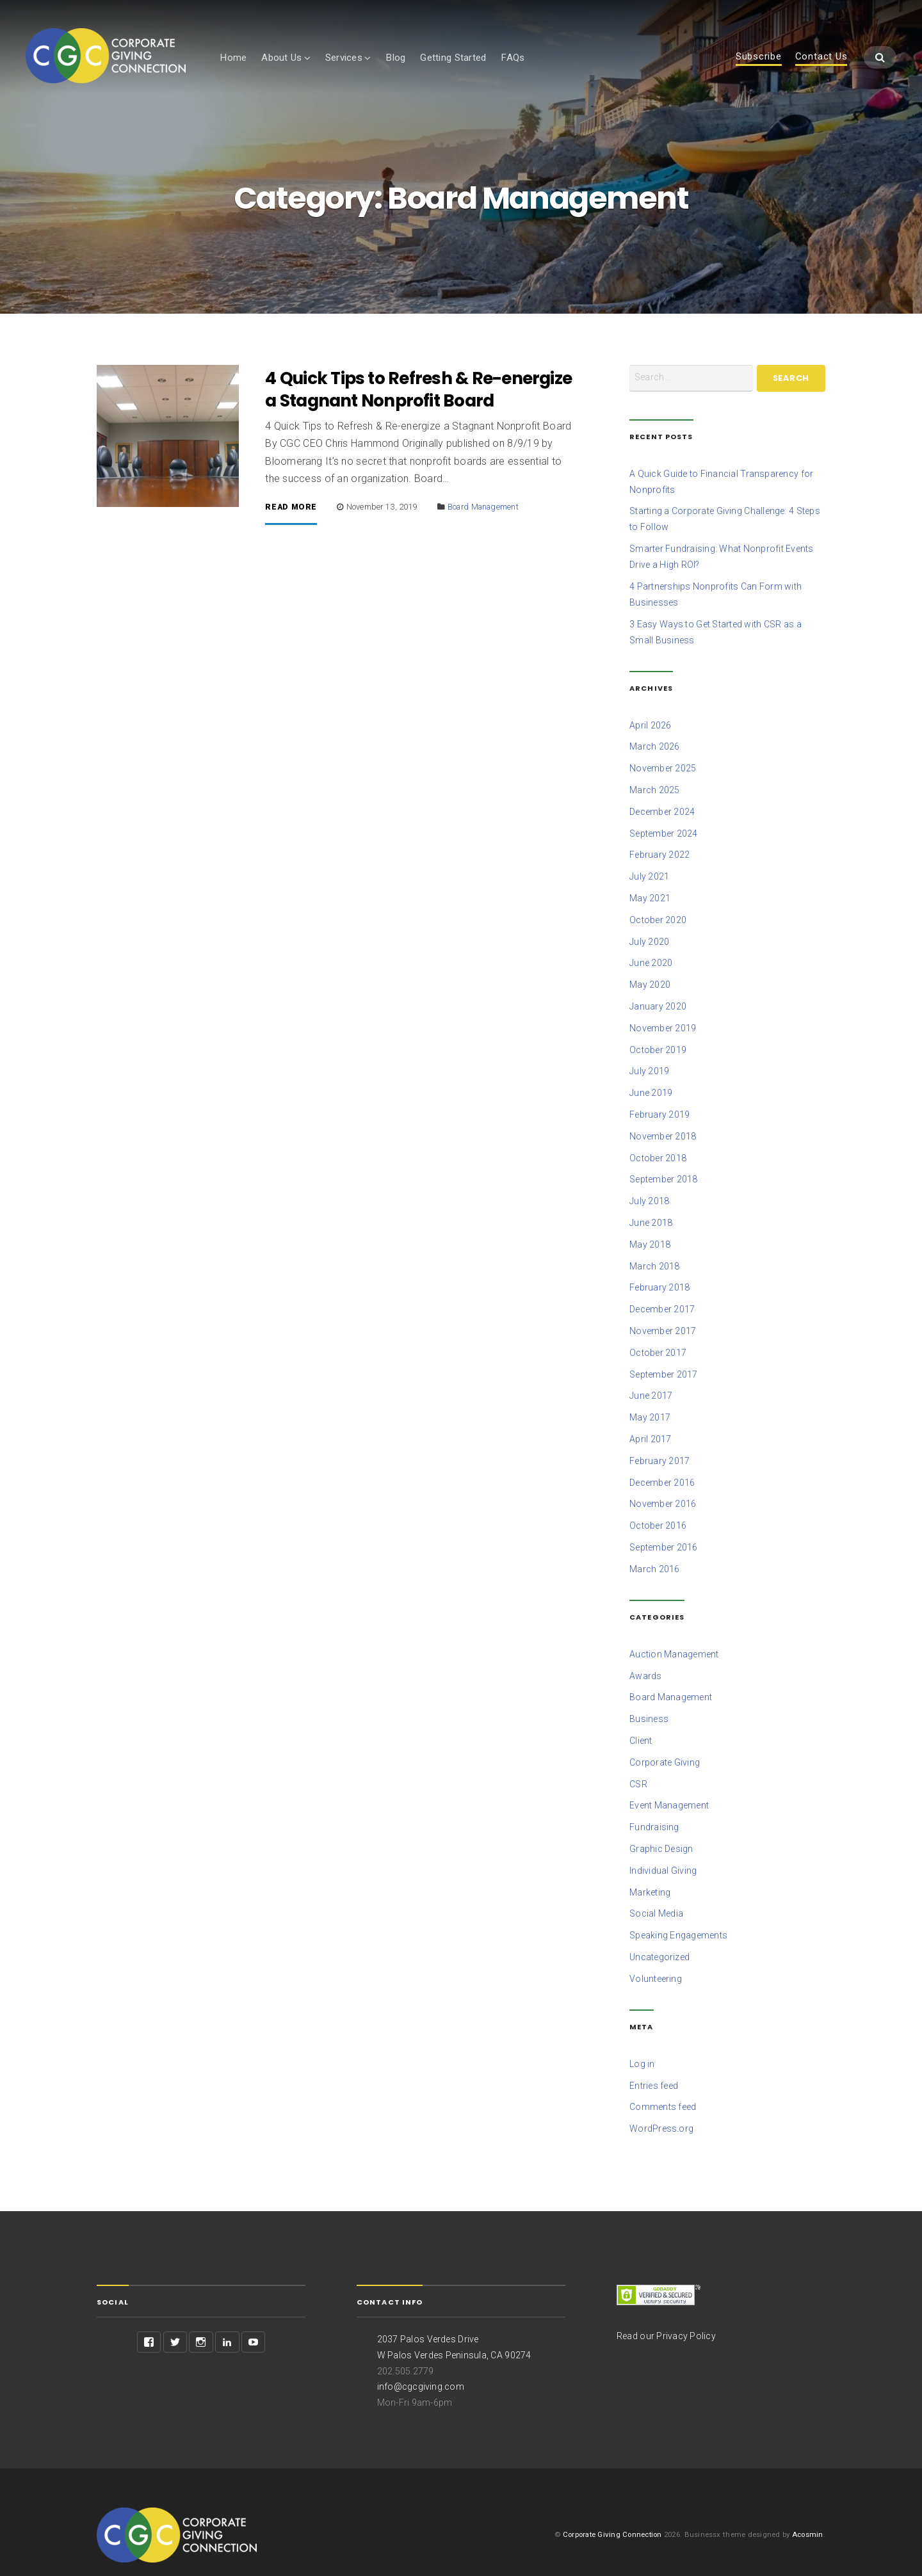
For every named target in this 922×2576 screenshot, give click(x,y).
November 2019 (662, 1026)
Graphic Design (661, 1830)
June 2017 (650, 1386)
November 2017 (662, 1322)
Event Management (669, 1788)
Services (343, 57)
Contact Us (821, 57)
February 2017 (659, 1449)
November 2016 (662, 1491)
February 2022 (659, 857)
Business (648, 1703)
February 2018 (659, 1280)
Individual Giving (663, 1851)
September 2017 (663, 1365)
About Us (281, 57)
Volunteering (655, 1957)
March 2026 (654, 751)
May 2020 (649, 984)
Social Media (656, 1893)
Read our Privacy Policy (666, 2311)
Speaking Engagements (678, 1915)
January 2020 (657, 1005)
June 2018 (650, 1216)
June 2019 (650, 1089)
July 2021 (649, 878)
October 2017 (657, 1344)
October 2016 (657, 1513)
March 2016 (654, 1555)
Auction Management (673, 1639)
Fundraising (654, 1809)
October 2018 (657, 1153)
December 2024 (662, 815)
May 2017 (649, 1407)
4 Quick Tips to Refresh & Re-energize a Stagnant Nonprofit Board (420, 399)
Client (640, 1724)
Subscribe (759, 57)
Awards (645, 1661)
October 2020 (657, 920)
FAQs (512, 57)
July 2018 (649, 1195)
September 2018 (663, 1174)
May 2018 (649, 1237)
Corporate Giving (664, 1746)
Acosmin (807, 2509)
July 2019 (649, 1068)
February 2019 (659, 1111)
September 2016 (663, 1534)
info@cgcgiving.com (421, 2361)
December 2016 (662, 1470)
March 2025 (654, 793)
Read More (291, 517)
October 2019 (657, 1047)
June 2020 (650, 963)
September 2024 (663, 836)
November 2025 (662, 772)
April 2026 (650, 730)
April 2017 (650, 1428)
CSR (638, 1767)
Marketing (649, 1872)
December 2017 (662, 1301)
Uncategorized (659, 1936)
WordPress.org (661, 2105)
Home (233, 57)
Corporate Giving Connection (609, 2509)
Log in (642, 2042)
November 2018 (662, 1132)
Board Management (484, 516)
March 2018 (654, 1259)
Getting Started (453, 57)
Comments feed (662, 2084)
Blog (395, 57)
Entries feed (653, 2063)
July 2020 (649, 942)
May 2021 (649, 899)
